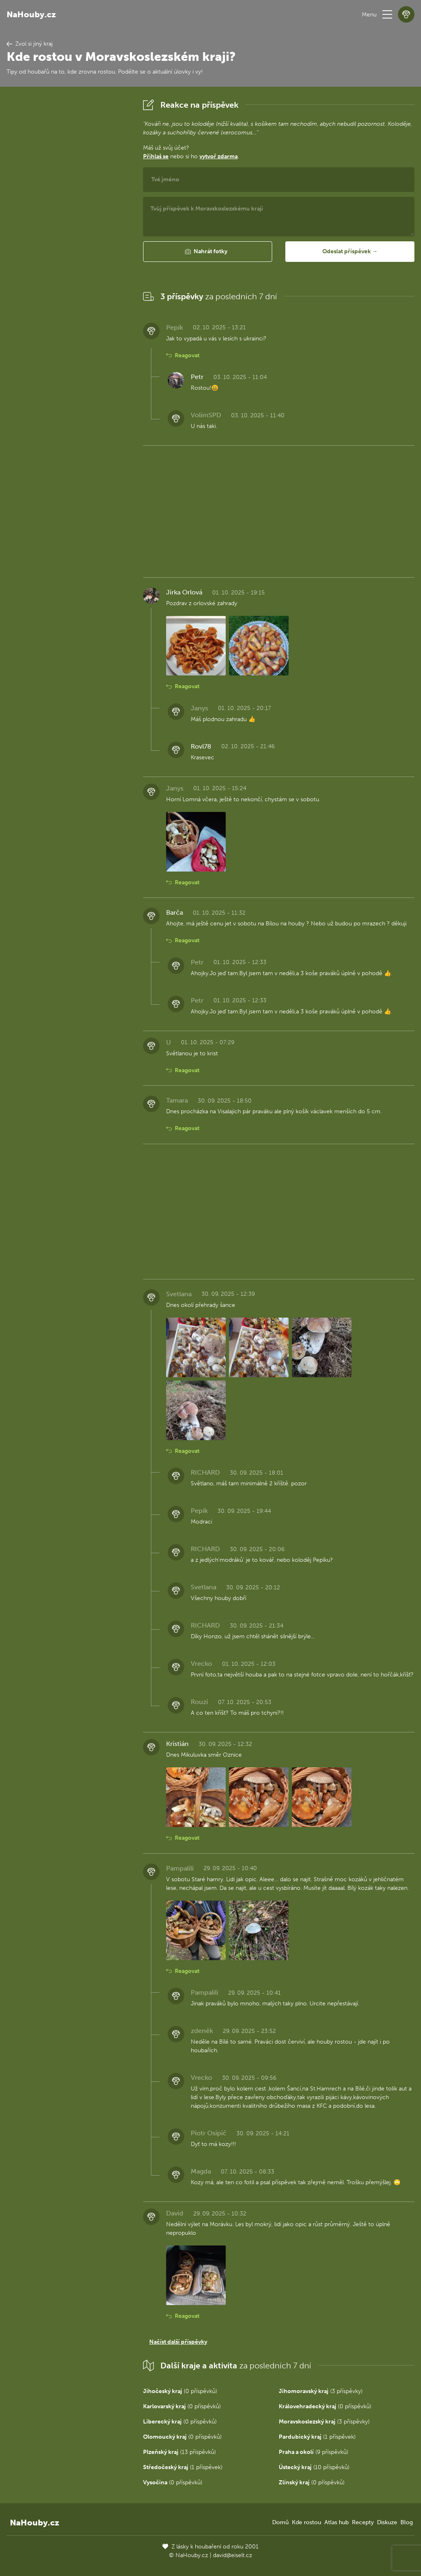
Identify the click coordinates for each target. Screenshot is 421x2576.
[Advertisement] (68, 220)
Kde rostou (306, 2522)
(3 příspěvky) (321, 2391)
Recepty (363, 2522)
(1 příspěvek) (317, 2436)
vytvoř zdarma (218, 156)
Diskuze (387, 2522)
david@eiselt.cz (232, 2555)
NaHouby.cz (31, 14)
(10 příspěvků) (314, 2467)
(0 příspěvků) (180, 2391)
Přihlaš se (156, 156)
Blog (406, 2522)
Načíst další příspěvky (178, 2341)
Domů (280, 2522)
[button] (387, 14)
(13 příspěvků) (179, 2452)
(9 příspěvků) (313, 2452)
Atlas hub (336, 2522)
